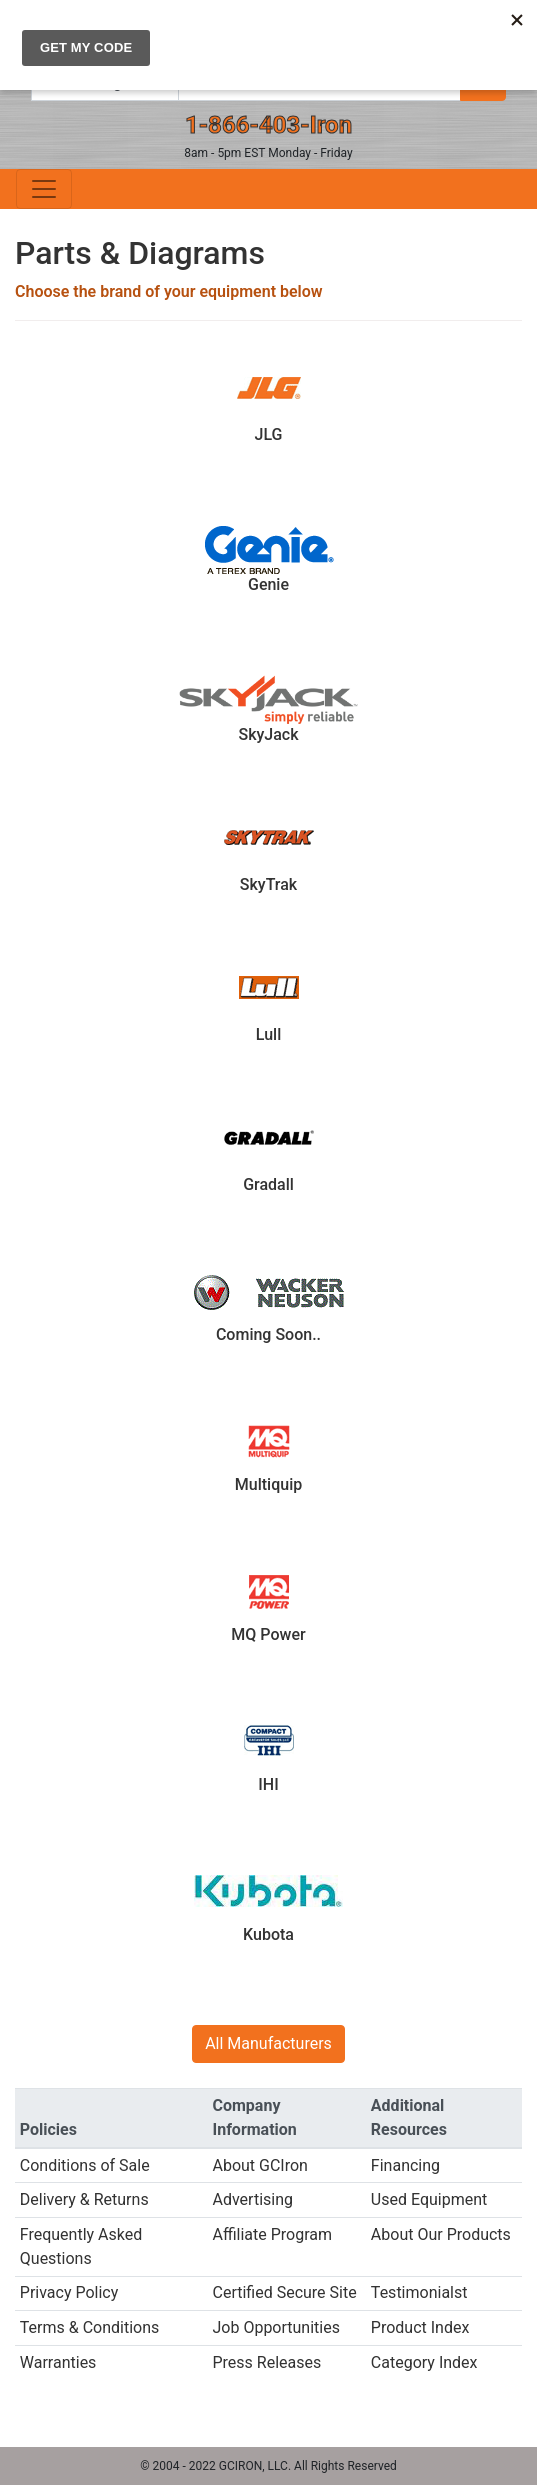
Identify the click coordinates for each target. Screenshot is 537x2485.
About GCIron (259, 2165)
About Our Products (441, 2234)
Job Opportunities (275, 2327)
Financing (405, 2165)
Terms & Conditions (90, 2327)
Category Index (424, 2362)
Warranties (58, 2362)
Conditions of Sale (85, 2165)
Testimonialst (419, 2292)
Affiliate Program (272, 2234)
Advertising (252, 2199)
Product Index (420, 2327)
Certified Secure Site (284, 2292)
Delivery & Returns (84, 2199)
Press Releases (266, 2362)
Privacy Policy (69, 2292)
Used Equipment (429, 2199)
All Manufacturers (268, 2043)
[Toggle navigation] (44, 189)
